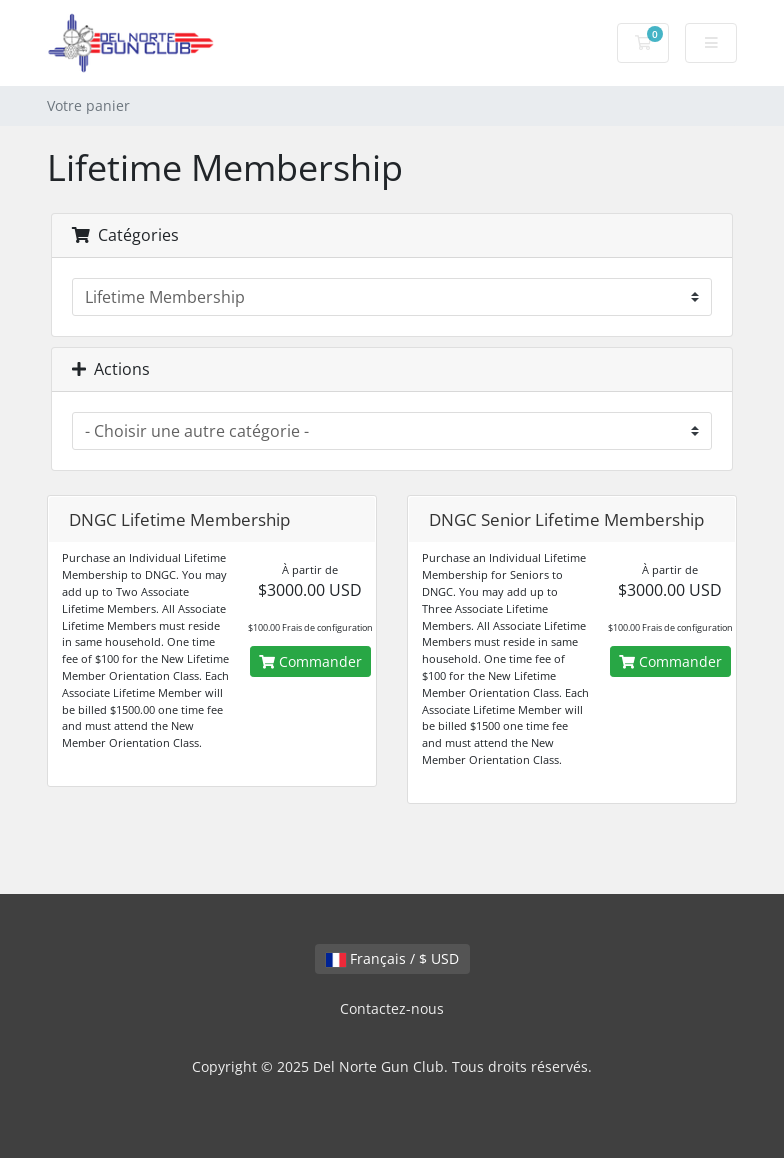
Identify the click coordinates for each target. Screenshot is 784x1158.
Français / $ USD (392, 958)
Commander (310, 661)
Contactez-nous (392, 1008)
